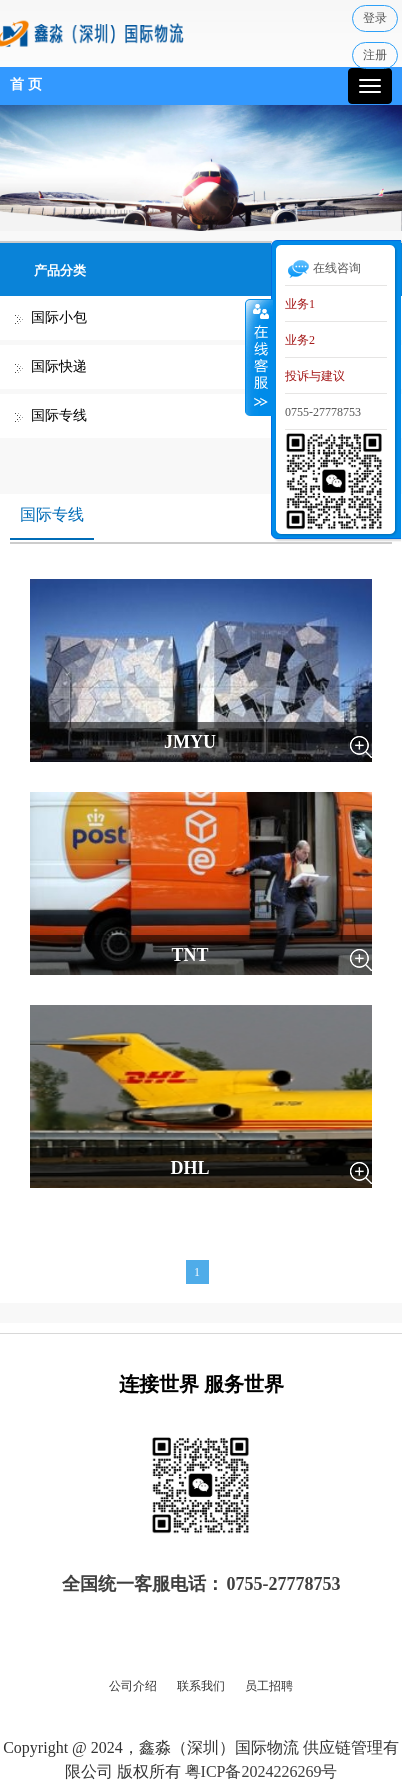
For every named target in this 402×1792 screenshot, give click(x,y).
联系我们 (201, 1686)
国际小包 (59, 317)
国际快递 (59, 366)
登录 (375, 18)
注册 (375, 55)
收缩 (259, 357)
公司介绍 (133, 1686)
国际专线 (59, 415)
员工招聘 (269, 1686)
